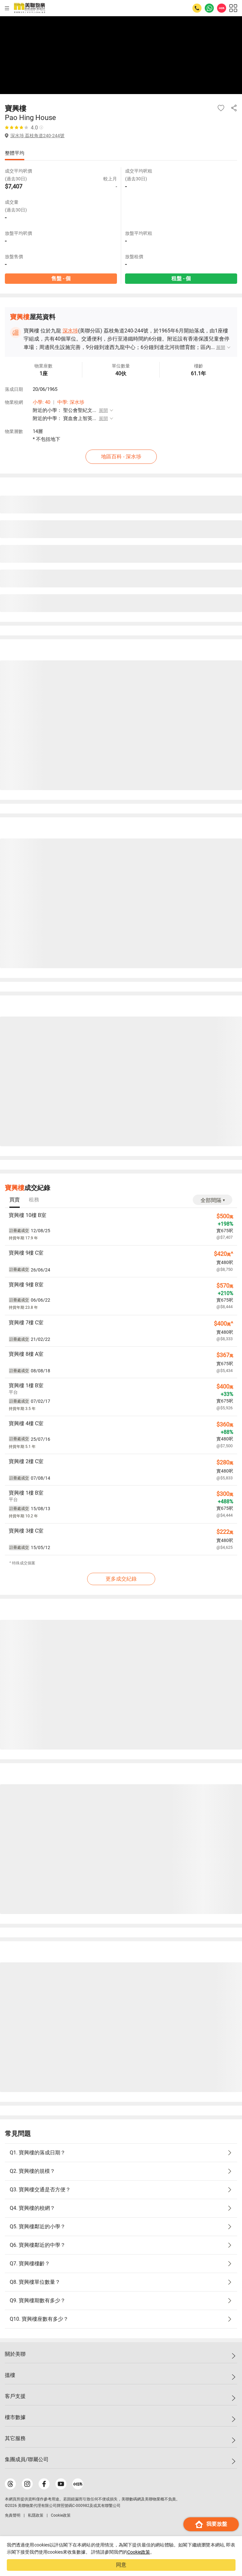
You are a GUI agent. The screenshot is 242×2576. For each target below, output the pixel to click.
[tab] (14, 1200)
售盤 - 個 (61, 278)
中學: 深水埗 (70, 402)
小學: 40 (41, 402)
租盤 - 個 (181, 278)
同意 (121, 2565)
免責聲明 (12, 2515)
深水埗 (70, 331)
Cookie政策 (138, 2552)
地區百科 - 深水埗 (121, 456)
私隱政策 (35, 2515)
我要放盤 (211, 2524)
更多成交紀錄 (121, 1579)
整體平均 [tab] (14, 153)
